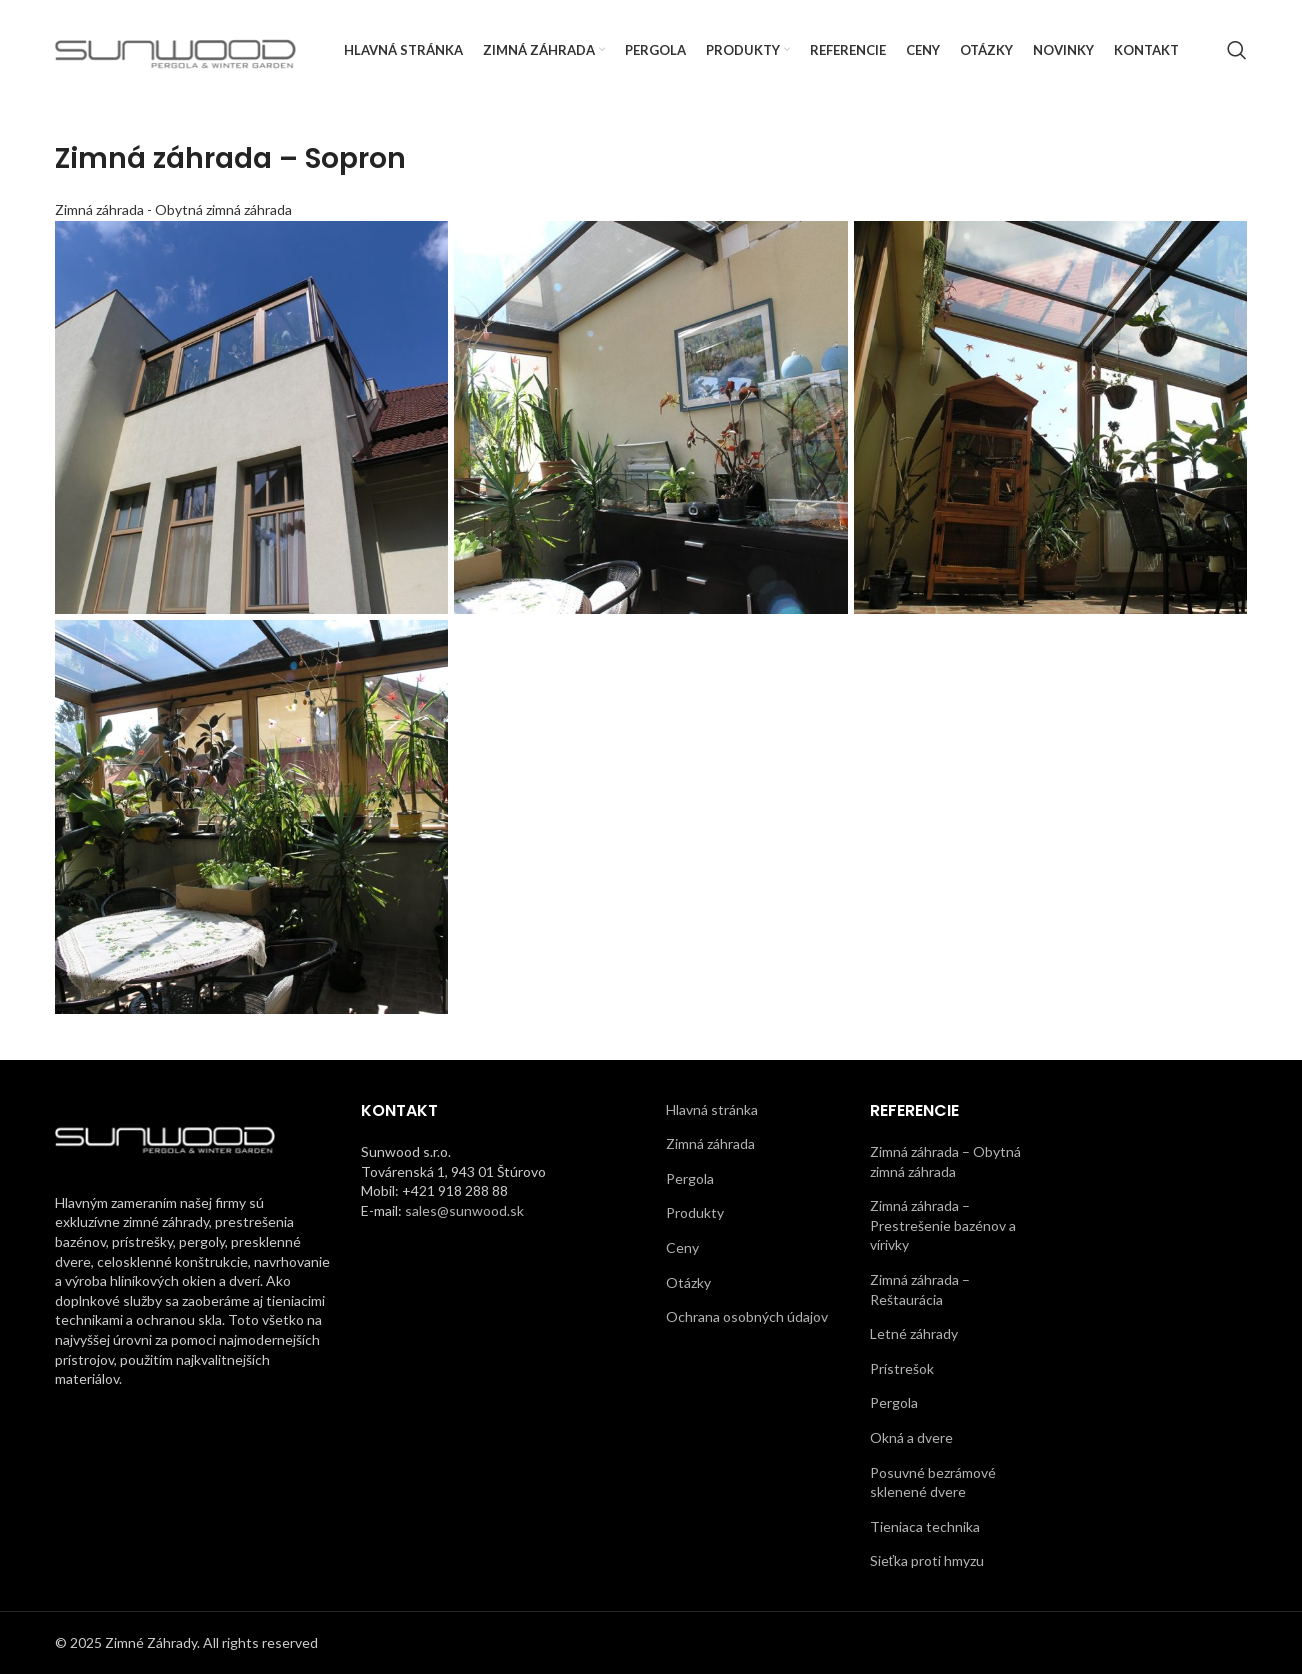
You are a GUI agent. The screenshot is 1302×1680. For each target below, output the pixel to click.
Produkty (695, 1218)
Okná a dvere (911, 1443)
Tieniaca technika (925, 1531)
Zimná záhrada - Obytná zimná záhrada (173, 214)
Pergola (690, 1183)
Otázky (688, 1287)
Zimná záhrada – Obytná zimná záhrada (945, 1167)
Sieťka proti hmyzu (927, 1566)
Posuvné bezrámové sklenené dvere (933, 1487)
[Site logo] (175, 50)
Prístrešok (902, 1373)
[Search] (1237, 53)
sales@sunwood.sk (464, 1215)
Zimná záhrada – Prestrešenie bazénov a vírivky (943, 1231)
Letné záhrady (914, 1339)
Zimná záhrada (710, 1149)
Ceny (682, 1253)
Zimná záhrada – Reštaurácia (920, 1295)
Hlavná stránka (712, 1114)
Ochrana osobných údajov (747, 1322)
